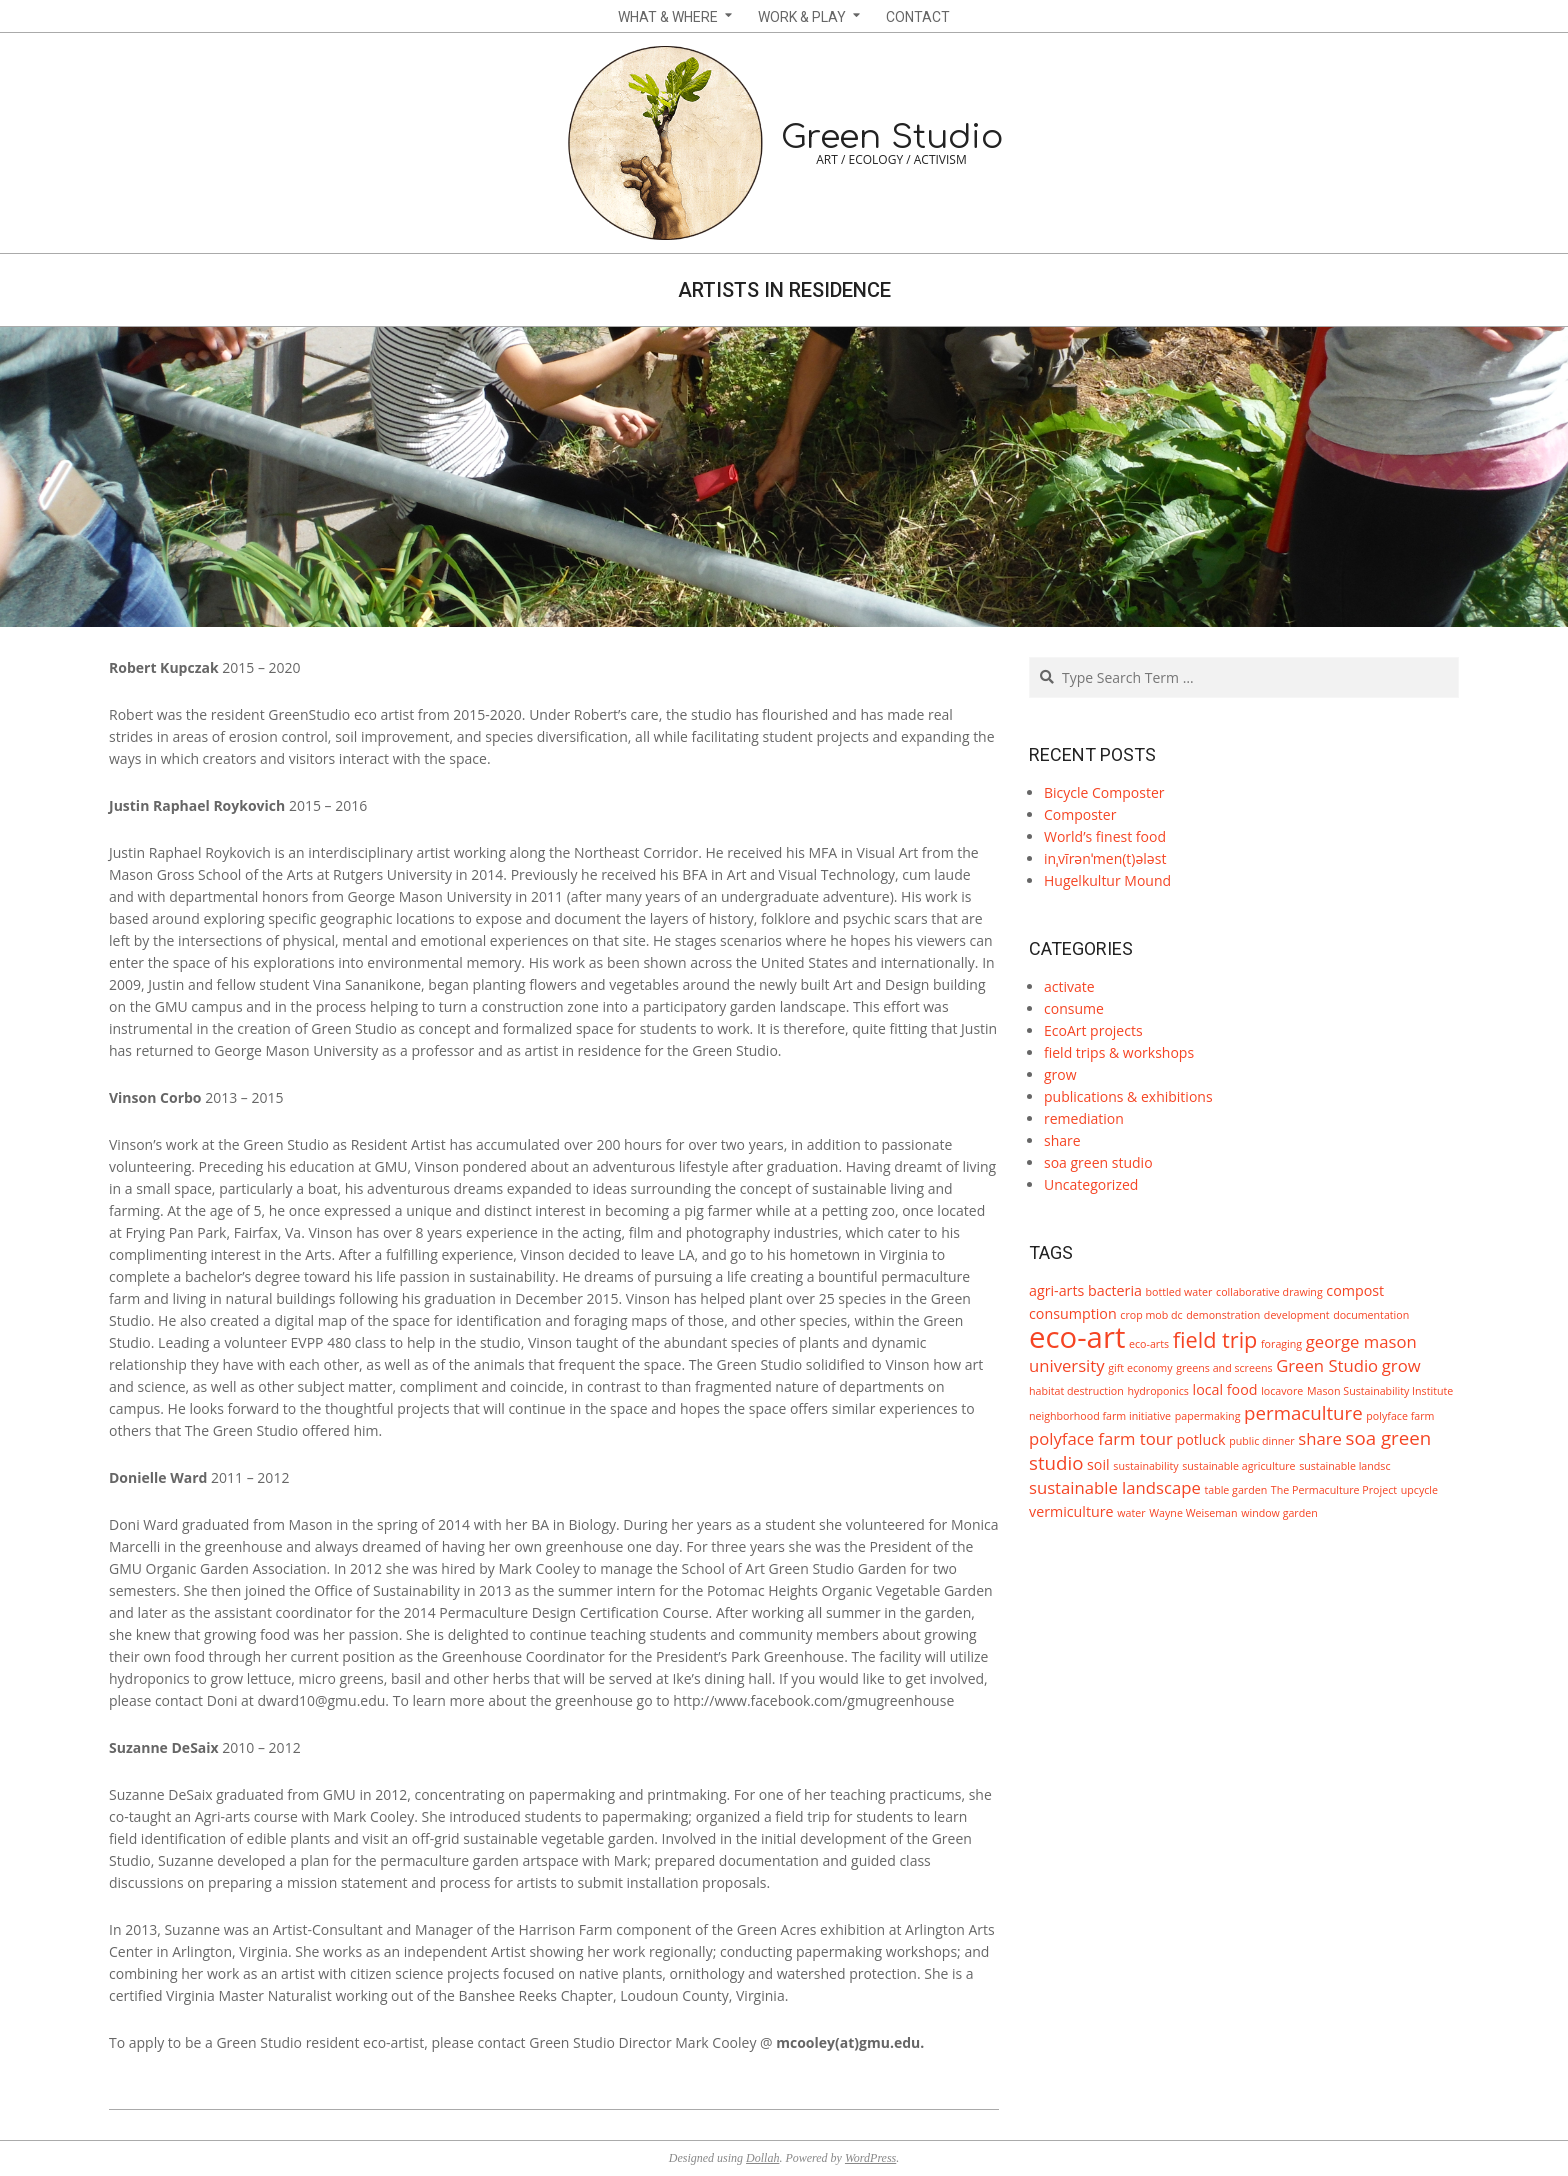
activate (1069, 986)
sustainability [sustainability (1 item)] (1145, 1466)
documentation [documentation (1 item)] (1371, 1315)
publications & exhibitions (1128, 1096)
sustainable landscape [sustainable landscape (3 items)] (1115, 1487)
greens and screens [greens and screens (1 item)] (1224, 1368)
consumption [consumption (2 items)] (1073, 1313)
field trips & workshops (1119, 1052)
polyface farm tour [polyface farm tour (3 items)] (1101, 1438)
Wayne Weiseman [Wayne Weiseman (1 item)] (1193, 1513)
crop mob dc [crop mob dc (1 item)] (1151, 1315)
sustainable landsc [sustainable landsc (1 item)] (1344, 1466)
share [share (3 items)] (1320, 1438)
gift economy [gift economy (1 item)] (1140, 1368)
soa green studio (1098, 1162)
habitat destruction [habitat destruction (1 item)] (1076, 1391)
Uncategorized (1091, 1184)
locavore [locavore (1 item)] (1282, 1391)
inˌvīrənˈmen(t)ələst (1105, 858)
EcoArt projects (1093, 1030)
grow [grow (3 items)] (1401, 1365)
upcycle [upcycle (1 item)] (1419, 1490)
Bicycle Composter (1104, 792)
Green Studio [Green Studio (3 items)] (1327, 1365)
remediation (1084, 1118)
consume (1074, 1008)
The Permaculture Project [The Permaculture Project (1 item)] (1334, 1490)
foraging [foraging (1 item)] (1281, 1344)
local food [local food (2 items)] (1225, 1389)
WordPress (870, 2158)
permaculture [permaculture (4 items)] (1303, 1412)
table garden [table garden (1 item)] (1235, 1490)
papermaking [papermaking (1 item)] (1208, 1416)
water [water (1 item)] (1131, 1513)
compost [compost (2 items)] (1355, 1290)
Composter (1080, 814)
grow (1060, 1074)
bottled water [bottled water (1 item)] (1179, 1292)
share (1062, 1140)
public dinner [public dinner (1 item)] (1261, 1441)
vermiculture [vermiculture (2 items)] (1071, 1511)
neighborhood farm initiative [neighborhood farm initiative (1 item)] (1100, 1416)
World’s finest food (1105, 836)
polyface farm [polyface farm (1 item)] (1400, 1416)
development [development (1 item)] (1297, 1315)
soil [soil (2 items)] (1098, 1464)
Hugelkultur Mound (1107, 880)
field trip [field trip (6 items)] (1215, 1339)
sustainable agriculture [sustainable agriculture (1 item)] (1238, 1466)
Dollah (762, 2158)
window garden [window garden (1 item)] (1279, 1513)
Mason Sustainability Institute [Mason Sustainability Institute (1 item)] (1380, 1391)
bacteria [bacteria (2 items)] (1115, 1290)
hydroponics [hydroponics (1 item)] (1158, 1391)
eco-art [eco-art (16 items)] (1077, 1337)
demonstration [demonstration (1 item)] (1223, 1315)
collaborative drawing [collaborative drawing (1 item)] (1269, 1292)
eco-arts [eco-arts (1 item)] (1149, 1344)
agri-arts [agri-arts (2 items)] (1056, 1290)
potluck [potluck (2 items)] (1200, 1439)
